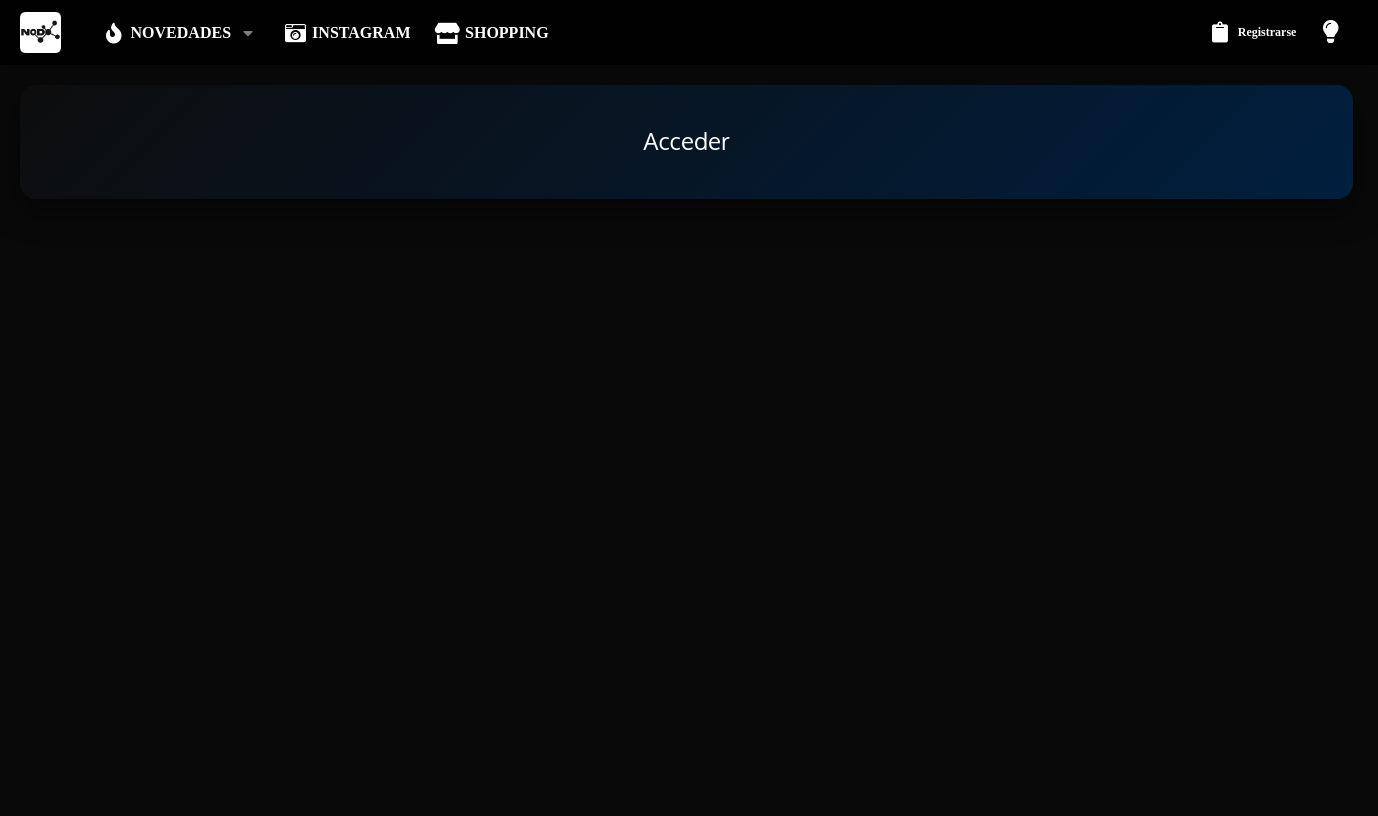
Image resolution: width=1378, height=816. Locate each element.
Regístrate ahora (749, 576)
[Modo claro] (1333, 32)
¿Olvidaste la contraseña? (560, 421)
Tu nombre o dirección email (367, 331)
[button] (251, 33)
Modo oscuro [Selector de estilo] (100, 789)
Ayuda (1245, 789)
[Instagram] (1347, 739)
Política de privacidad (1161, 789)
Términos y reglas (1047, 789)
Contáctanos (957, 789)
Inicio (1288, 789)
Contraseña (416, 395)
